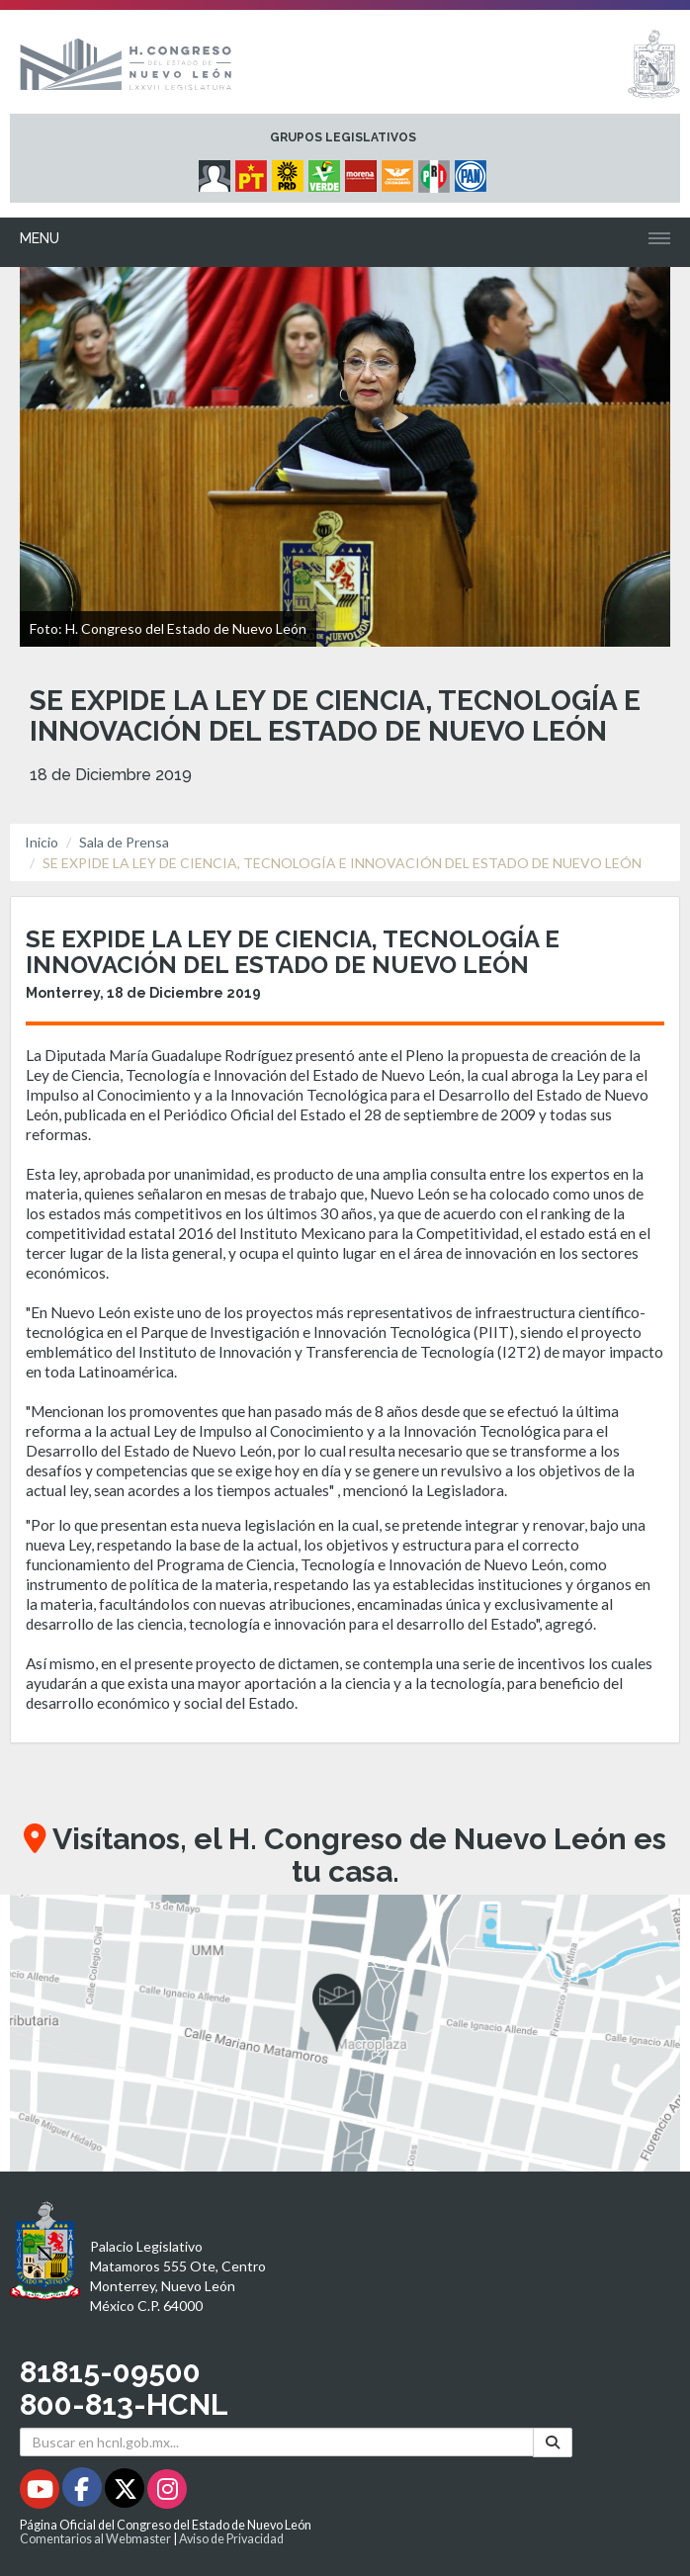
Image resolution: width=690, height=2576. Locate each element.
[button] (345, 2033)
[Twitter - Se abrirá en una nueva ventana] (126, 2492)
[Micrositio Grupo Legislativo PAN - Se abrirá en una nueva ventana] (473, 171)
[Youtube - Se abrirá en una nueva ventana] (41, 2492)
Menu (39, 238)
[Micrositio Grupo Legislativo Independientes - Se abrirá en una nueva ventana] (217, 171)
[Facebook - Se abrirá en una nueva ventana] (83, 2492)
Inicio (41, 842)
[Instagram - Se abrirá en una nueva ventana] (167, 2492)
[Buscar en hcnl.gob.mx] (277, 2442)
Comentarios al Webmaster (95, 2539)
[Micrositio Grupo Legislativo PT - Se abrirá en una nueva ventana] (253, 171)
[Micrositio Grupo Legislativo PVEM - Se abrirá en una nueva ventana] (326, 171)
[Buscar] (552, 2442)
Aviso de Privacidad (231, 2539)
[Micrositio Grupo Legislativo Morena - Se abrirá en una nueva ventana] (363, 171)
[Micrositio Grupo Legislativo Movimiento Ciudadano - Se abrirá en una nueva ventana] (400, 171)
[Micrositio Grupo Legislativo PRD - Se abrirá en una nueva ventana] (290, 171)
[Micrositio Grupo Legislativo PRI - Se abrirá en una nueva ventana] (436, 171)
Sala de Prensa (124, 842)
